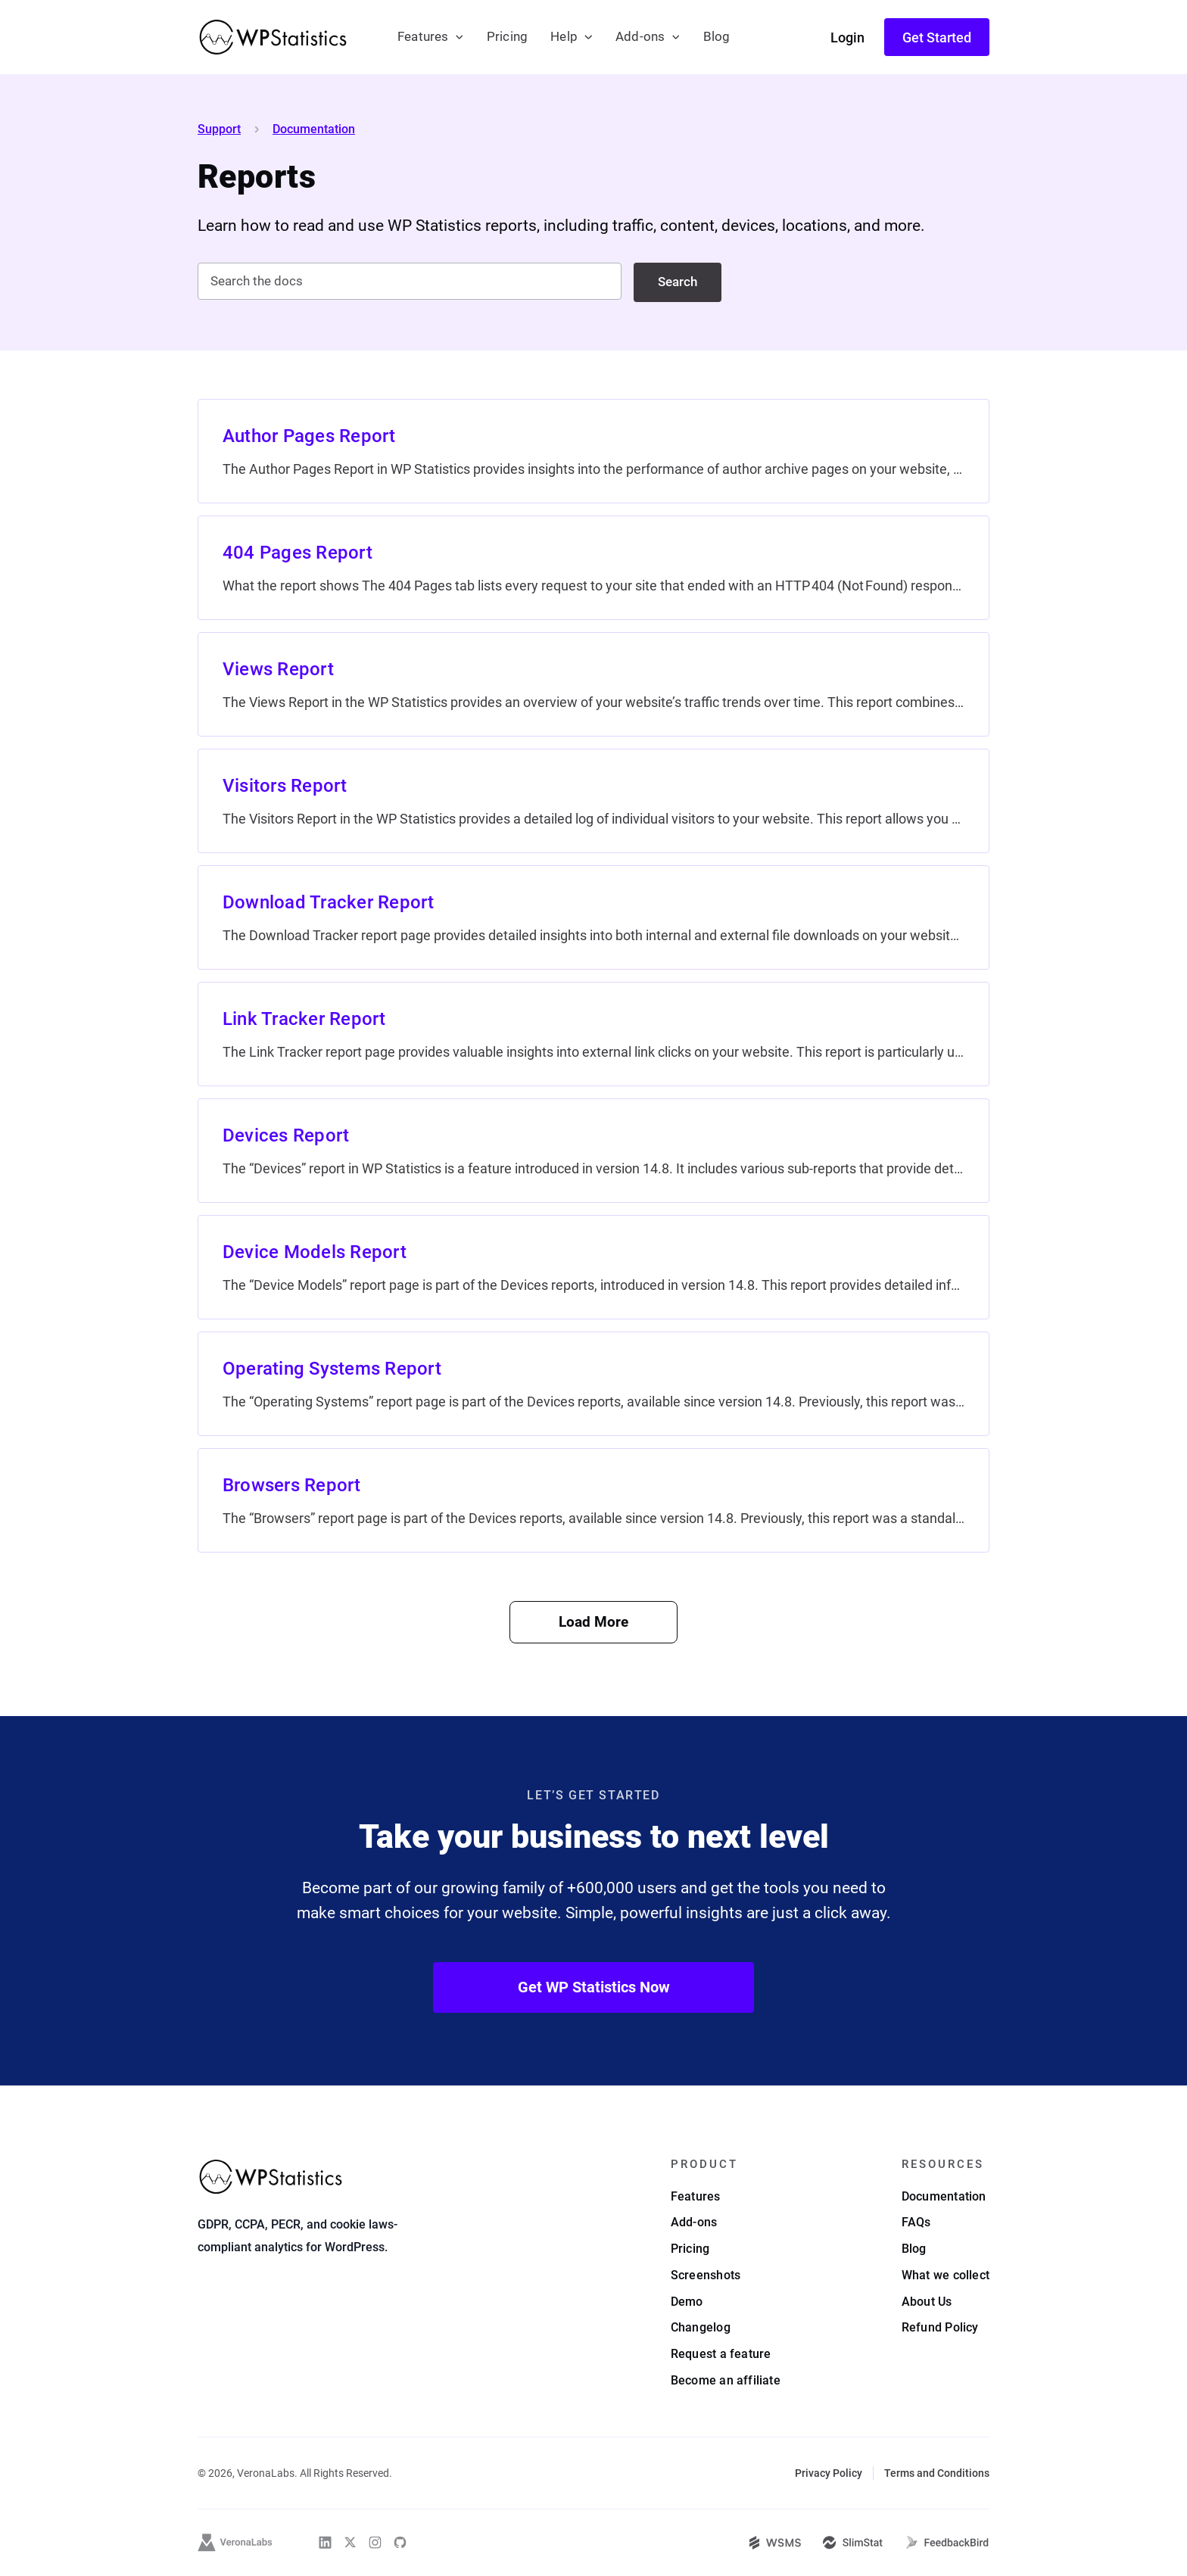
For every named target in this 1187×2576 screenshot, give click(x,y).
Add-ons (640, 37)
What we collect (945, 2275)
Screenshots (705, 2275)
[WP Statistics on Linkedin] (325, 2542)
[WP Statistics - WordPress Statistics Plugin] (273, 37)
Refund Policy (940, 2327)
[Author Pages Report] (593, 451)
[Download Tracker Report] (593, 917)
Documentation (314, 129)
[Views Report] (593, 684)
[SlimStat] (852, 2543)
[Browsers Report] (593, 1500)
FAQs (916, 2222)
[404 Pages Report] (593, 567)
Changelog (701, 2327)
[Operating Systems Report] (593, 1383)
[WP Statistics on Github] (400, 2542)
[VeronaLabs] (235, 2543)
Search (677, 281)
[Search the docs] (410, 281)
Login (847, 37)
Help (564, 37)
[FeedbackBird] (947, 2542)
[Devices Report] (593, 1150)
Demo (687, 2301)
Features (423, 37)
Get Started (936, 37)
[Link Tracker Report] (593, 1034)
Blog (717, 37)
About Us (927, 2301)
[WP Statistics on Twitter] (350, 2542)
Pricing (507, 37)
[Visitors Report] (593, 800)
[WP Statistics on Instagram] (375, 2542)
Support (219, 129)
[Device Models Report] (593, 1267)
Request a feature (721, 2354)
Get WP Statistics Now (594, 1987)
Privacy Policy (828, 2473)
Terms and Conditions (936, 2473)
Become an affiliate (725, 2380)
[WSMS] (775, 2543)
